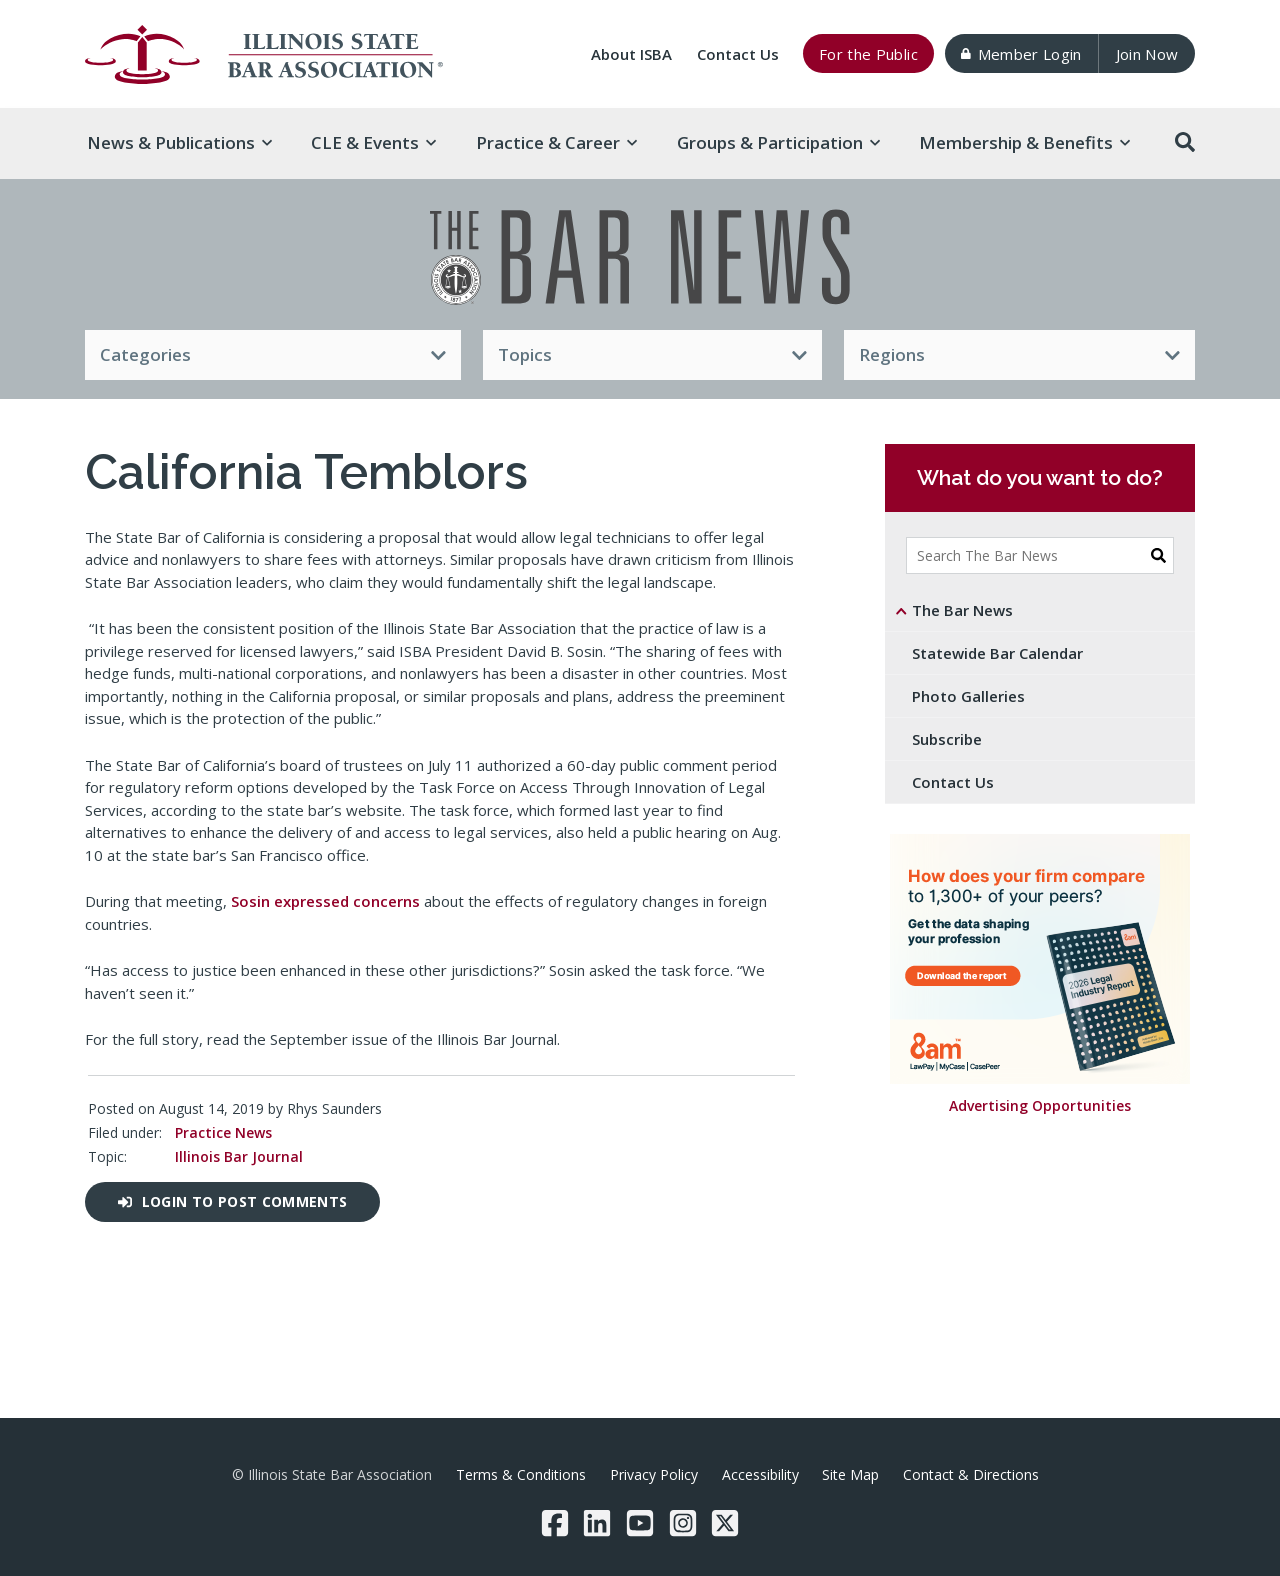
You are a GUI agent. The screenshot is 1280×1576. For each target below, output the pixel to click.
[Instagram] (683, 1523)
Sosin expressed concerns (325, 901)
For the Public (868, 54)
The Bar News (962, 610)
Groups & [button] (778, 142)
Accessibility (760, 1474)
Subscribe (947, 739)
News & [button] (179, 142)
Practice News (223, 1132)
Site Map (850, 1474)
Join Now (1147, 54)
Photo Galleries (968, 696)
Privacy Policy (654, 1474)
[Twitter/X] (725, 1523)
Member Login (1021, 54)
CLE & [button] (373, 142)
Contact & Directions (971, 1474)
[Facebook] (555, 1523)
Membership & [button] (1024, 142)
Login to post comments (232, 1201)
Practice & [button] (556, 142)
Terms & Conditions (521, 1474)
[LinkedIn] (597, 1523)
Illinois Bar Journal (239, 1156)
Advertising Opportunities (1040, 1106)
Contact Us (738, 54)
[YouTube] (640, 1523)
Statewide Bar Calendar (997, 653)
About (631, 54)
